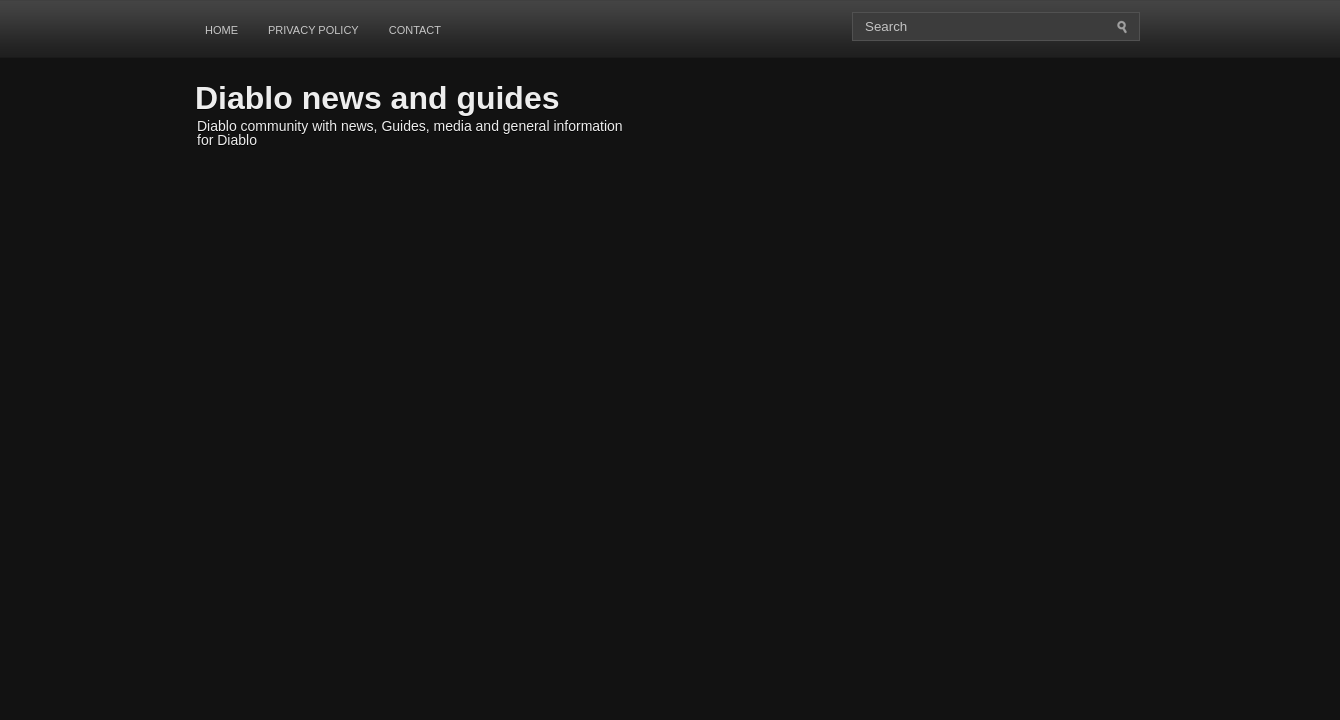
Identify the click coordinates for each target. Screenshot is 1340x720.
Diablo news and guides (377, 98)
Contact (415, 30)
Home (221, 30)
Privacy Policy (313, 30)
